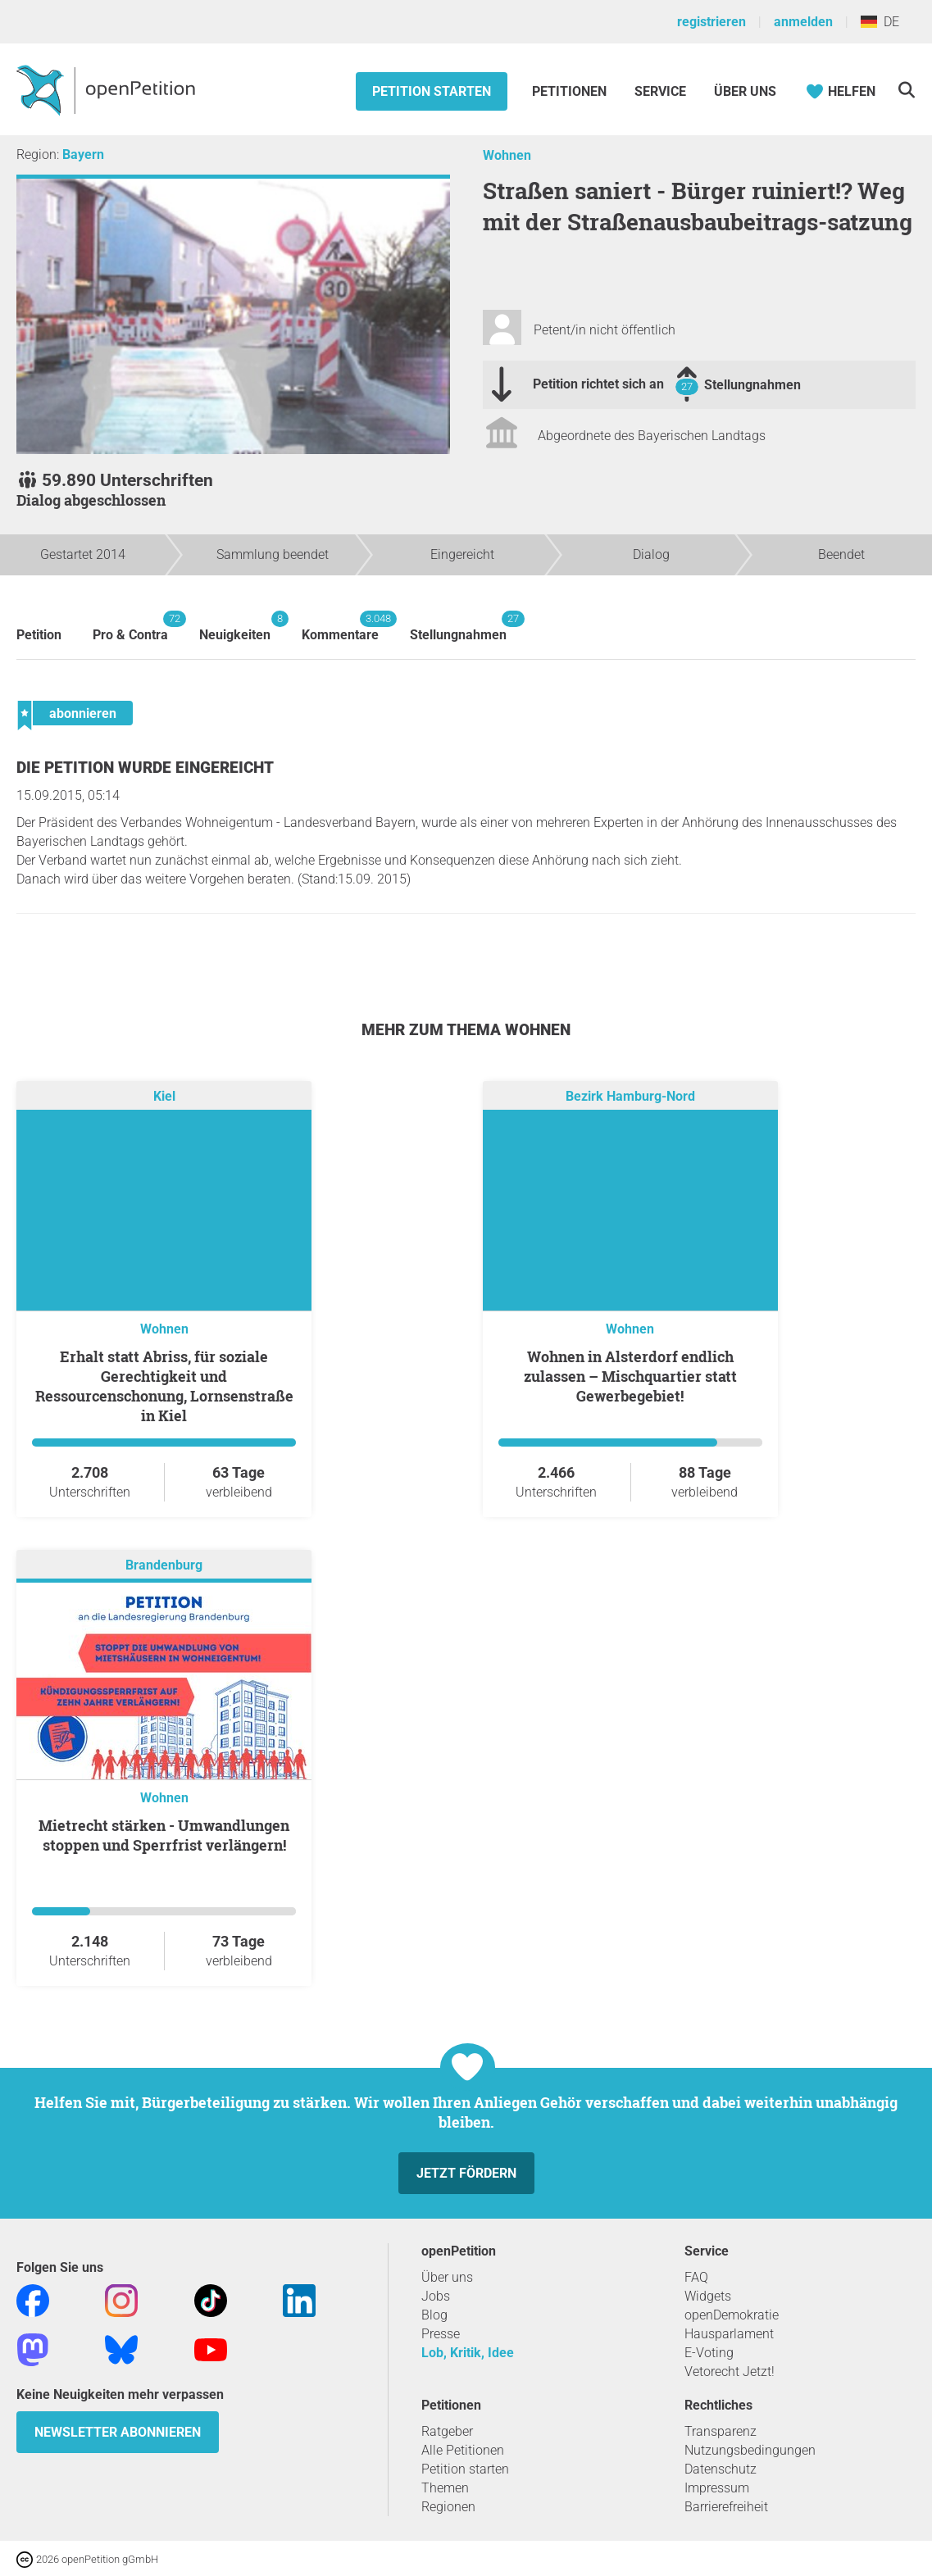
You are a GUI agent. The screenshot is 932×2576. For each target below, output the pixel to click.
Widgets (707, 2296)
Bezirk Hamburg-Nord (630, 1096)
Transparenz (720, 2431)
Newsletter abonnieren (117, 2432)
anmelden (803, 22)
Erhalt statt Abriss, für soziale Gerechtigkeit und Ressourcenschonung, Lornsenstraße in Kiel (164, 1386)
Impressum (716, 2488)
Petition (38, 635)
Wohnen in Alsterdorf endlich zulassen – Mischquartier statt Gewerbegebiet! (630, 1376)
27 (687, 386)
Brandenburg (163, 1565)
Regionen (448, 2507)
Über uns (447, 2277)
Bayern (83, 154)
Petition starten (431, 91)
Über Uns (745, 91)
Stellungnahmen (752, 385)
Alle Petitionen (462, 2450)
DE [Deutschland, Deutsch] (880, 22)
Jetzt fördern (466, 2173)
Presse (440, 2334)
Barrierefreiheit (726, 2507)
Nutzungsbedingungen (750, 2450)
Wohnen (507, 155)
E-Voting (709, 2352)
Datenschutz (720, 2469)
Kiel (164, 1096)
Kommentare (340, 627)
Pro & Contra (130, 627)
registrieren (711, 22)
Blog (434, 2315)
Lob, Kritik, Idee (467, 2352)
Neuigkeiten (235, 627)
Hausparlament (729, 2334)
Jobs (435, 2296)
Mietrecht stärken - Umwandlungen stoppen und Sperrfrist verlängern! (164, 1835)
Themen (445, 2488)
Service (660, 91)
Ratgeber (447, 2431)
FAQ (696, 2277)
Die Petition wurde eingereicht (145, 767)
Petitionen (571, 91)
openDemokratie (731, 2315)
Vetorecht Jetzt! (729, 2371)
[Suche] (906, 89)
